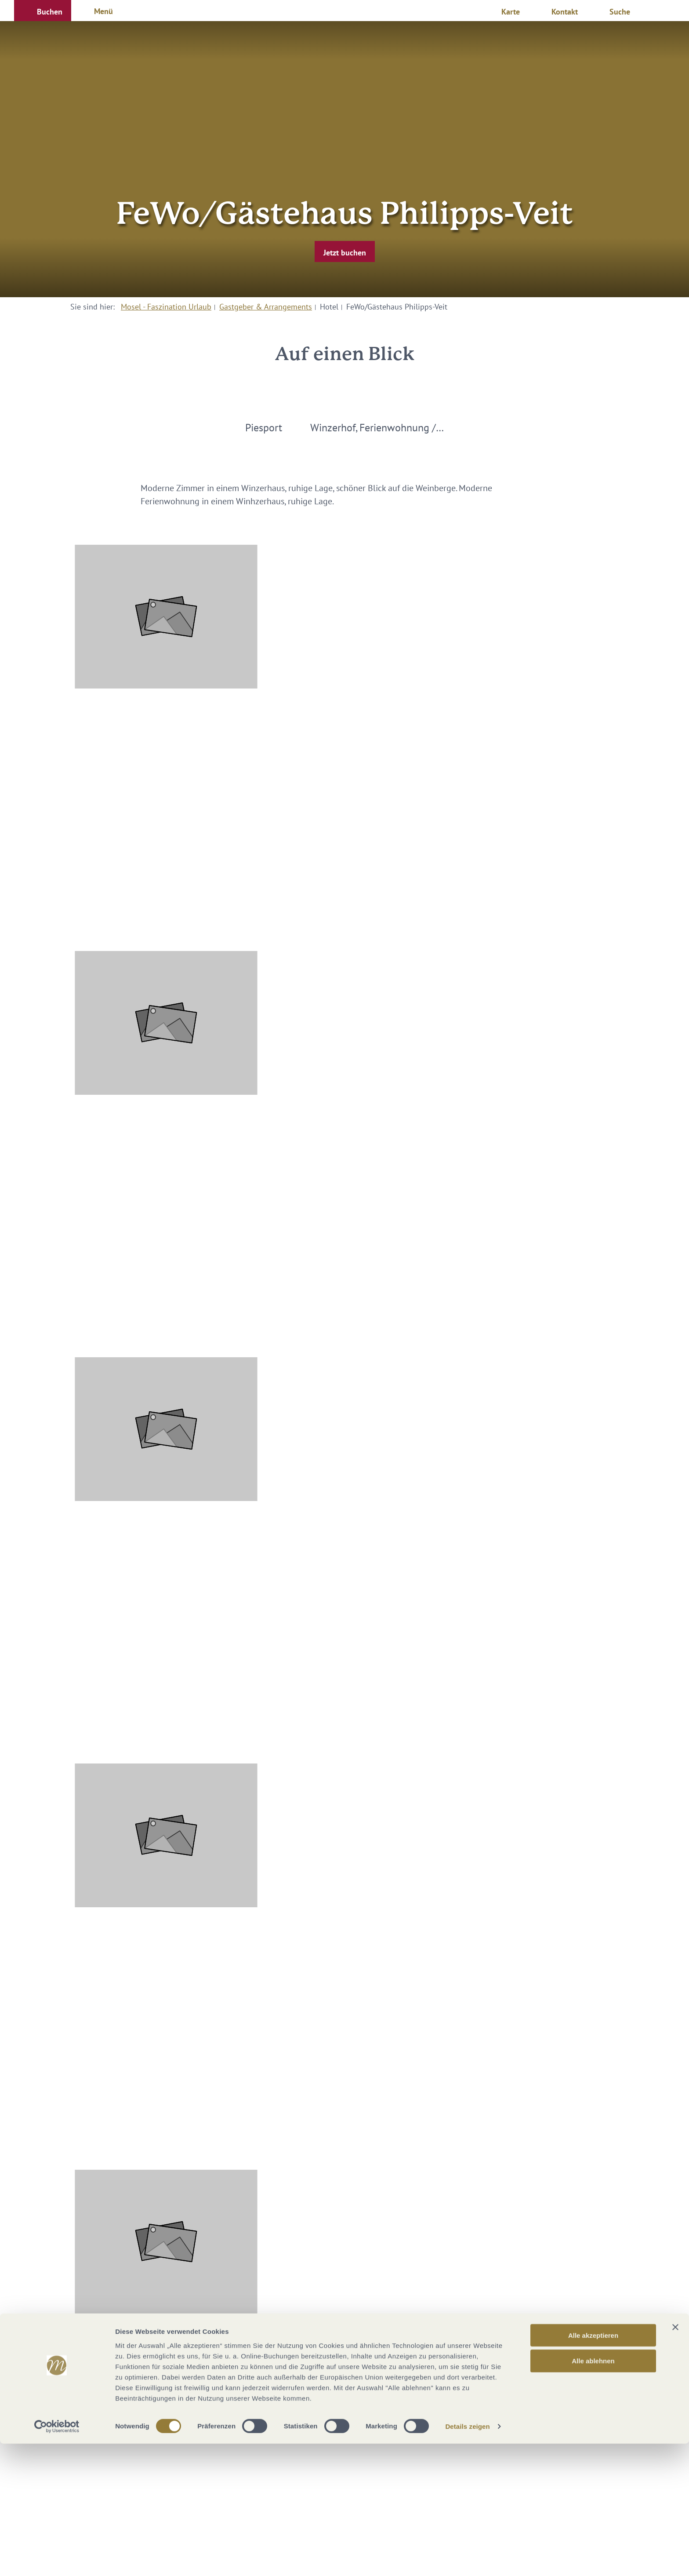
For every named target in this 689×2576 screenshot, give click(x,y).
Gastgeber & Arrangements (265, 307)
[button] (42, 10)
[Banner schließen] (675, 2459)
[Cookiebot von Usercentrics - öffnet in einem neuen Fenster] (56, 2558)
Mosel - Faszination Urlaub (166, 307)
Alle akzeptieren (593, 2467)
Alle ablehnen (593, 2493)
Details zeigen (467, 2558)
